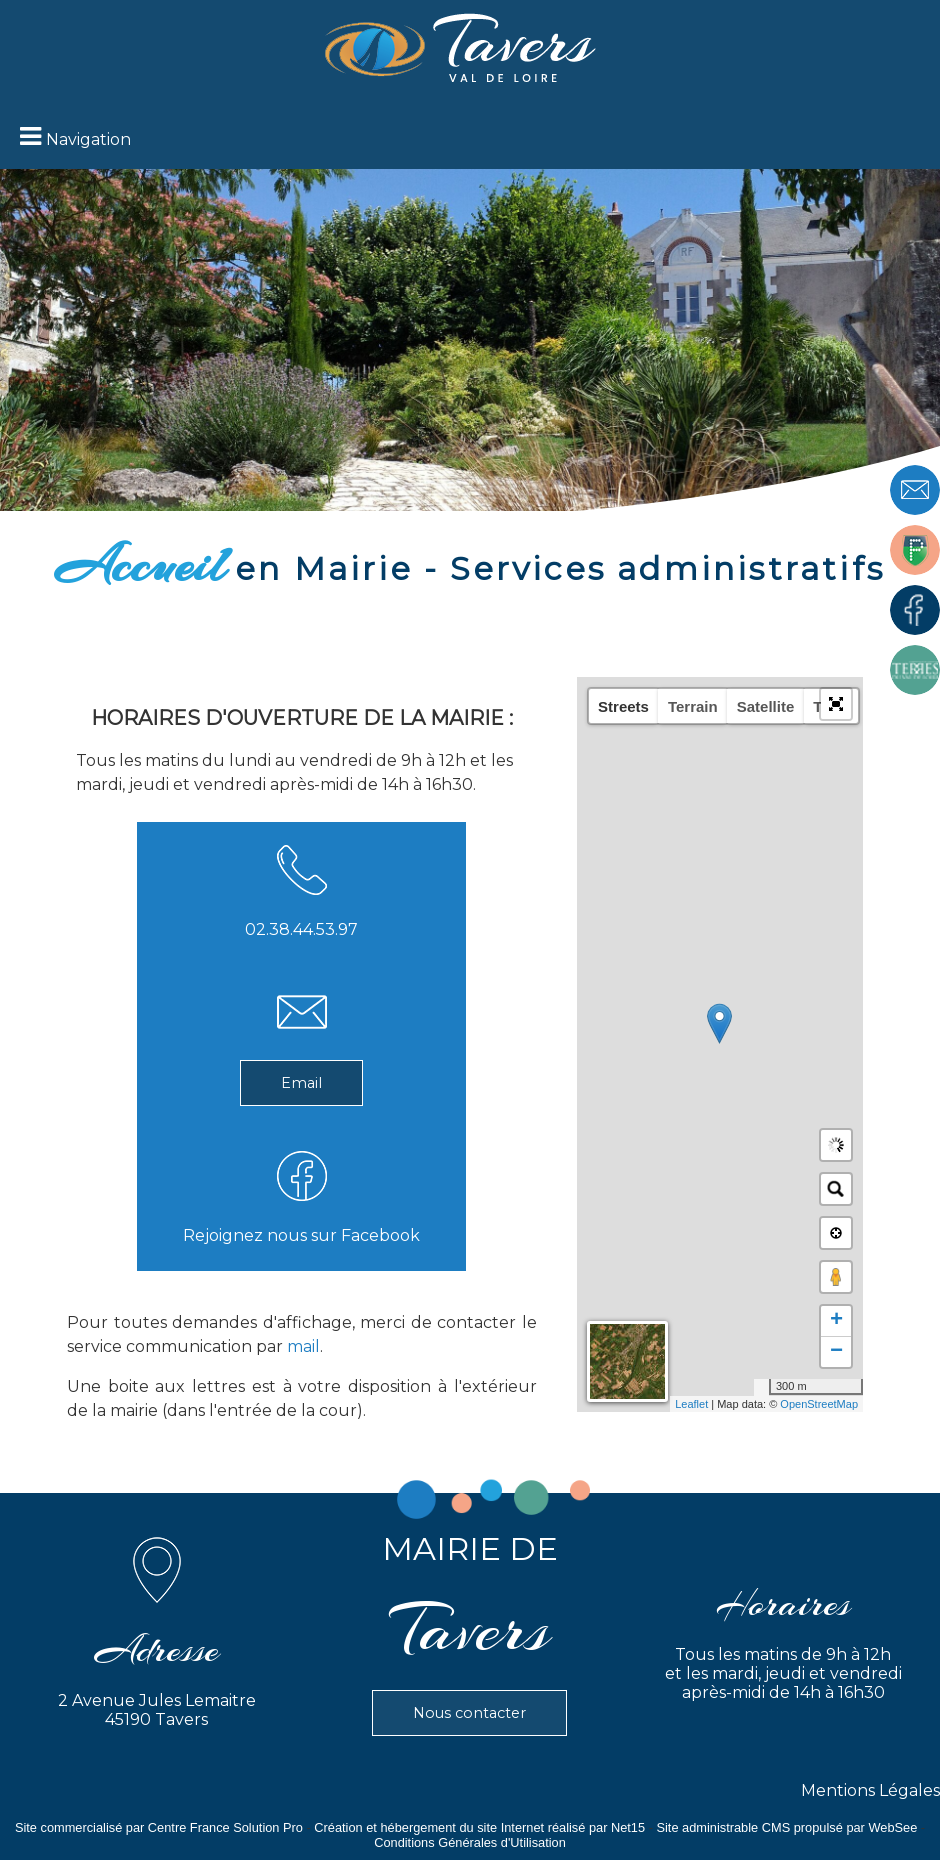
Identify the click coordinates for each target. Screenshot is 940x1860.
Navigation (88, 139)
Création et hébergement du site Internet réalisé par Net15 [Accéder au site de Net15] (479, 1827)
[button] (836, 704)
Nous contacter (469, 1713)
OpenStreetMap (819, 1404)
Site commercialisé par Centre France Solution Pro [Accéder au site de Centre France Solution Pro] (159, 1827)
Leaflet (691, 1404)
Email (301, 1083)
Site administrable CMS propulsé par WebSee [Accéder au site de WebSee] (786, 1827)
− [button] (836, 1352)
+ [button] (836, 1321)
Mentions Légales (870, 1790)
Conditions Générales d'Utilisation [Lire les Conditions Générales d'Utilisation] (470, 1842)
